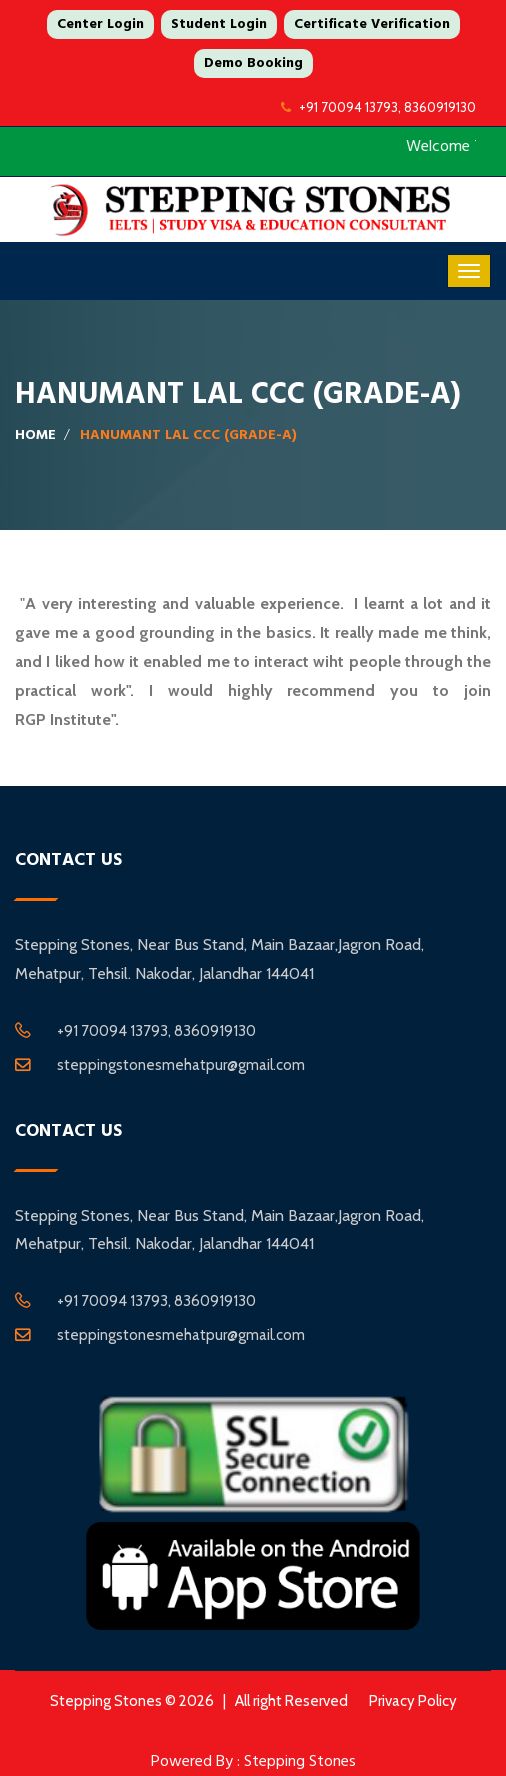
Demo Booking (253, 63)
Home (35, 435)
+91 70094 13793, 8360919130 (378, 107)
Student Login (219, 24)
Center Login (100, 24)
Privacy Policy (413, 1701)
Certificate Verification (372, 24)
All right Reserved (291, 1701)
